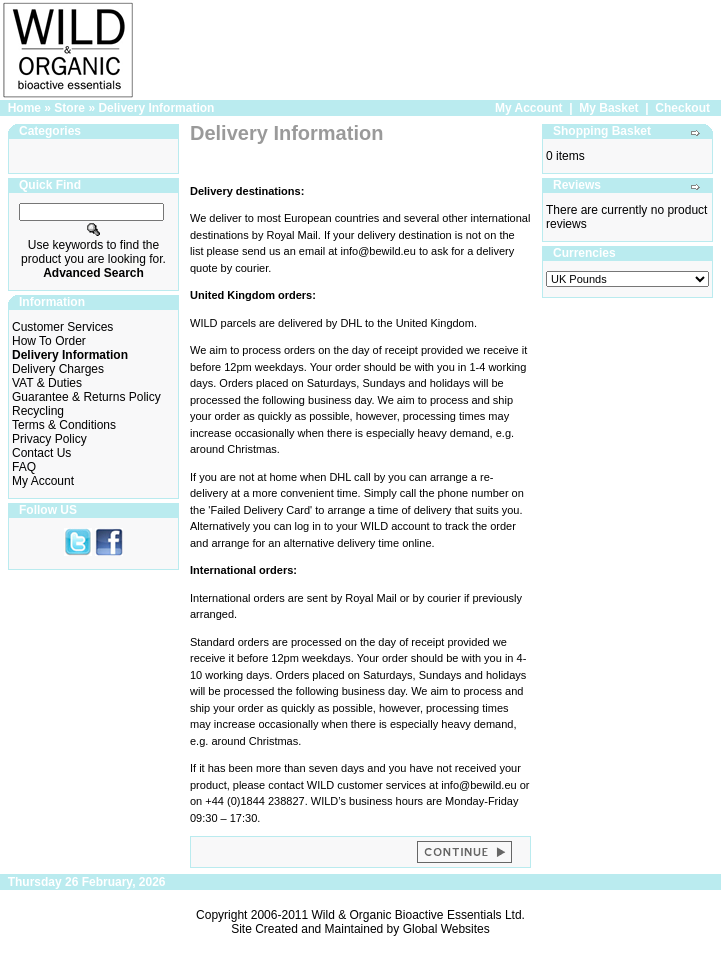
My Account (529, 108)
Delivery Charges (58, 369)
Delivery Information (156, 108)
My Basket (608, 108)
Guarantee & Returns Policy (86, 397)
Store (69, 108)
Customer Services (62, 327)
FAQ (24, 467)
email (312, 251)
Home (24, 108)
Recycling (38, 411)
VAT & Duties (47, 383)
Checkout (682, 108)
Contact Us (41, 453)
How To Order (49, 341)
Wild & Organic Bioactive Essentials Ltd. (418, 915)
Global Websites (446, 929)
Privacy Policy (49, 439)
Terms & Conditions (64, 425)
